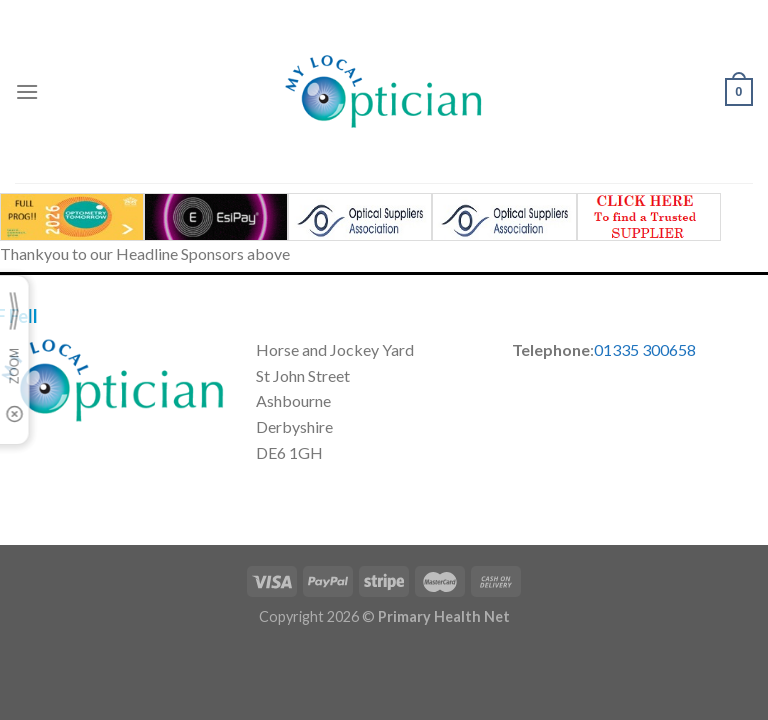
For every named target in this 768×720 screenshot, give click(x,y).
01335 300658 (645, 349)
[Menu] (27, 91)
